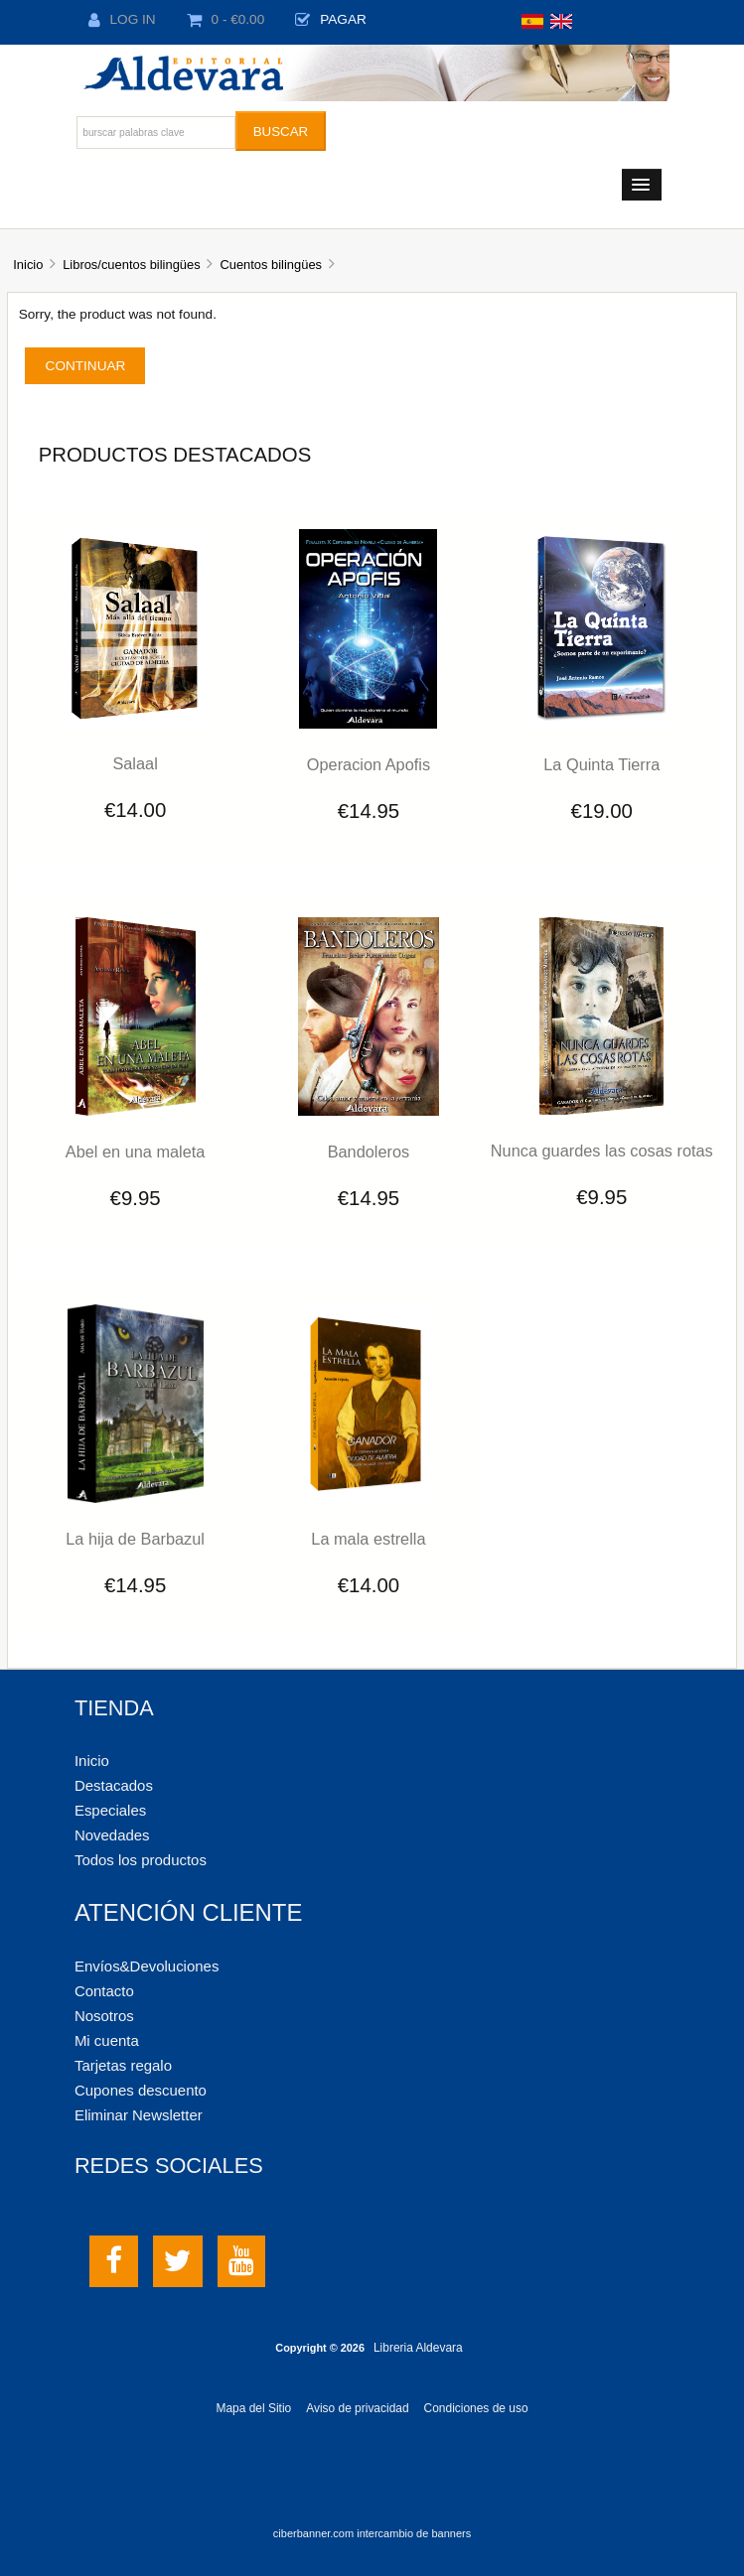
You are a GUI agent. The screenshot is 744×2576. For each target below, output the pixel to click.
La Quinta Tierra (601, 764)
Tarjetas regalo (123, 2065)
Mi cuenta (106, 2040)
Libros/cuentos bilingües (131, 264)
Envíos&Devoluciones (146, 1966)
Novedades (112, 1835)
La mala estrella (368, 1539)
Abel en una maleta (136, 1151)
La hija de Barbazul (135, 1539)
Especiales (110, 1810)
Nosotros (104, 2015)
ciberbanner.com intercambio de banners (372, 2533)
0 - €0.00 (226, 19)
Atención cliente (188, 1912)
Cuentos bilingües (271, 264)
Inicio (28, 264)
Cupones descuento (140, 2090)
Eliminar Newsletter (138, 2114)
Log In (122, 19)
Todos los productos (140, 1859)
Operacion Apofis (368, 764)
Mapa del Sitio (253, 2408)
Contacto (104, 1990)
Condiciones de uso (476, 2408)
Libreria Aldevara (418, 2348)
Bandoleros (369, 1151)
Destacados (113, 1785)
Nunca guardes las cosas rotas (602, 1150)
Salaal (134, 763)
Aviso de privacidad (357, 2408)
